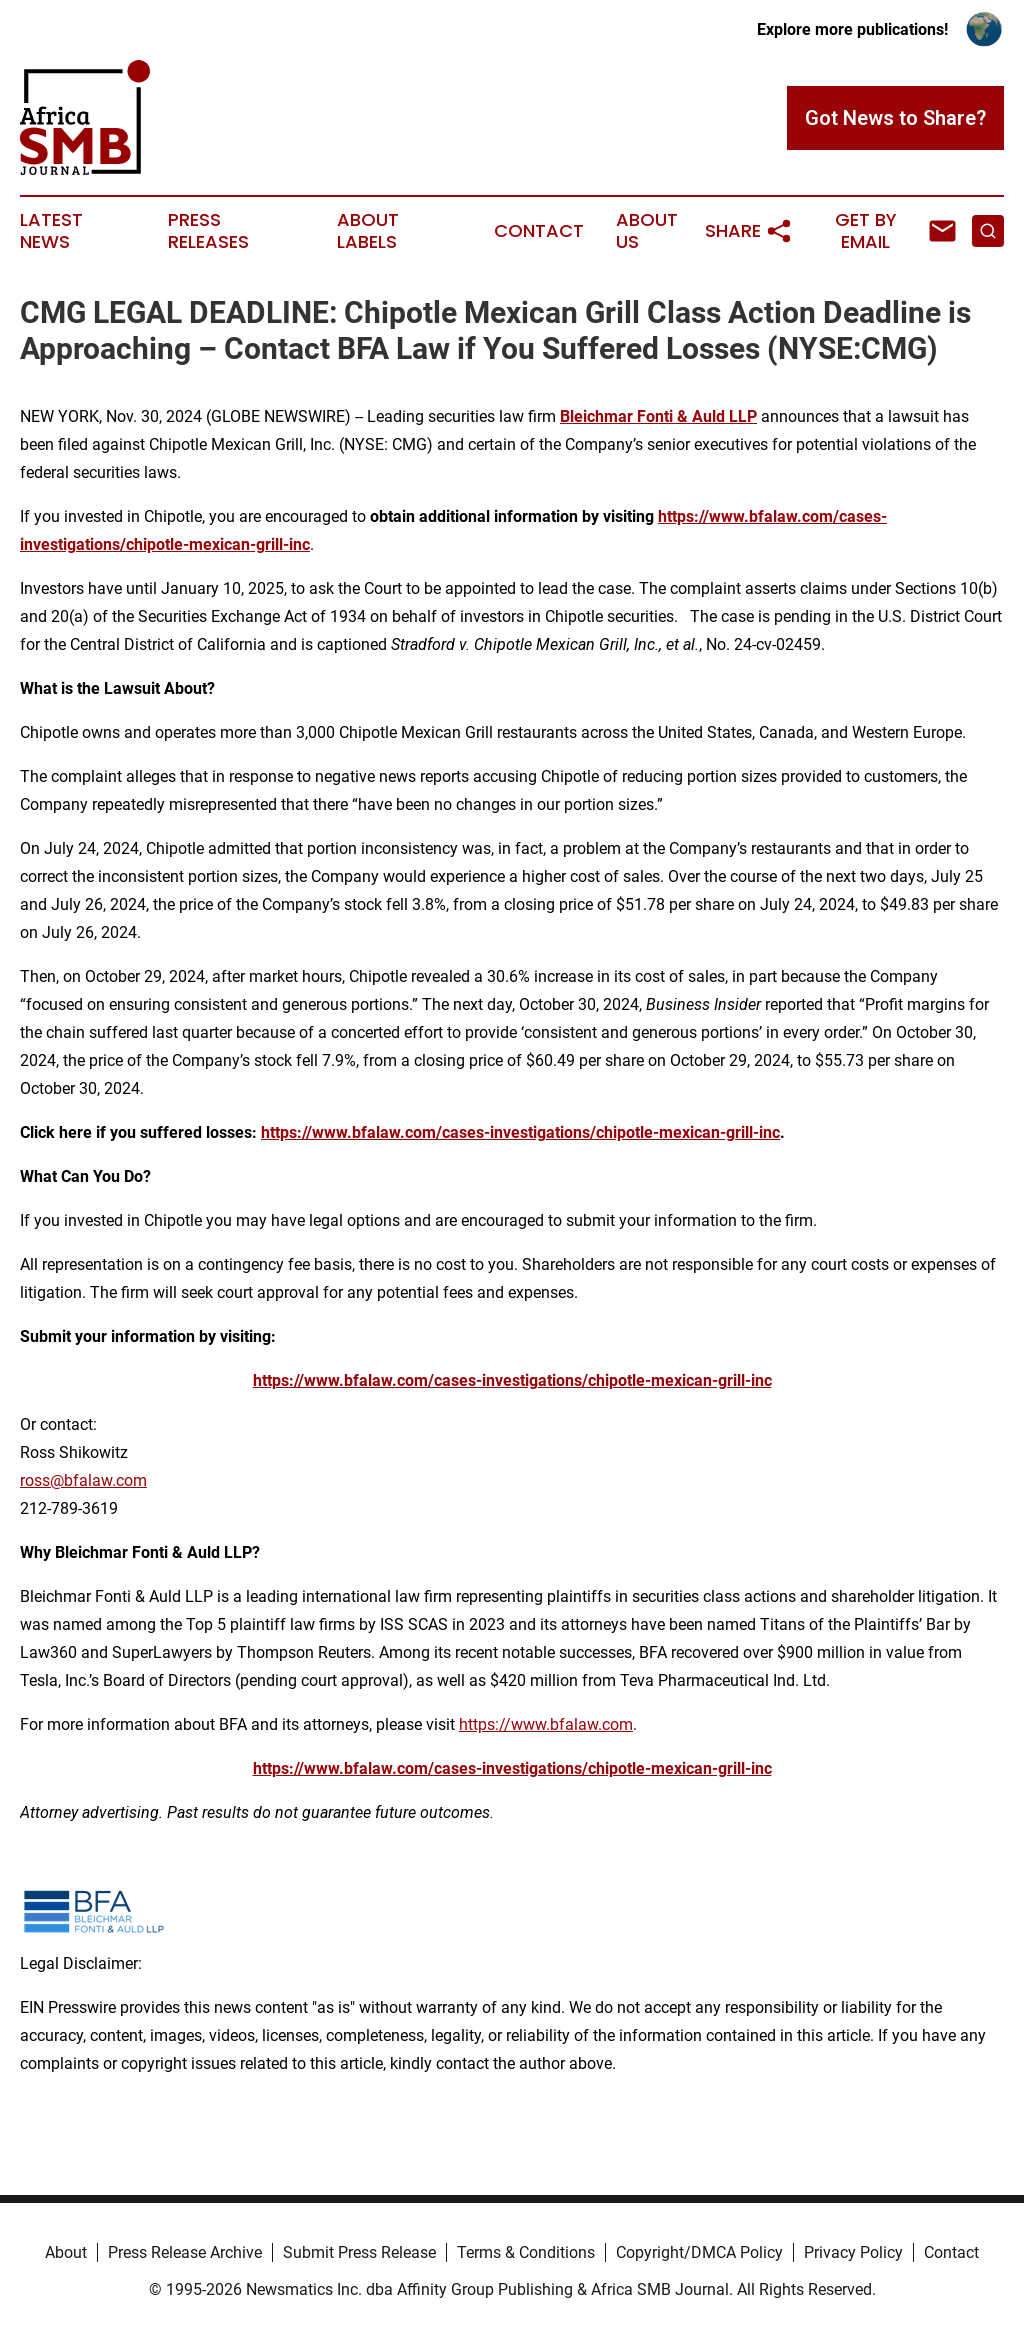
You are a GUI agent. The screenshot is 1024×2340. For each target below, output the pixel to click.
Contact (539, 231)
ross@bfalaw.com (83, 1480)
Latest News (51, 231)
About (66, 2252)
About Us (647, 231)
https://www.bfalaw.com (546, 1724)
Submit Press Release (359, 2252)
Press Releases (208, 231)
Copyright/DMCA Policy (699, 2252)
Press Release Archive (185, 2252)
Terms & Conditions (526, 2252)
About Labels (368, 231)
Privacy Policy (853, 2252)
